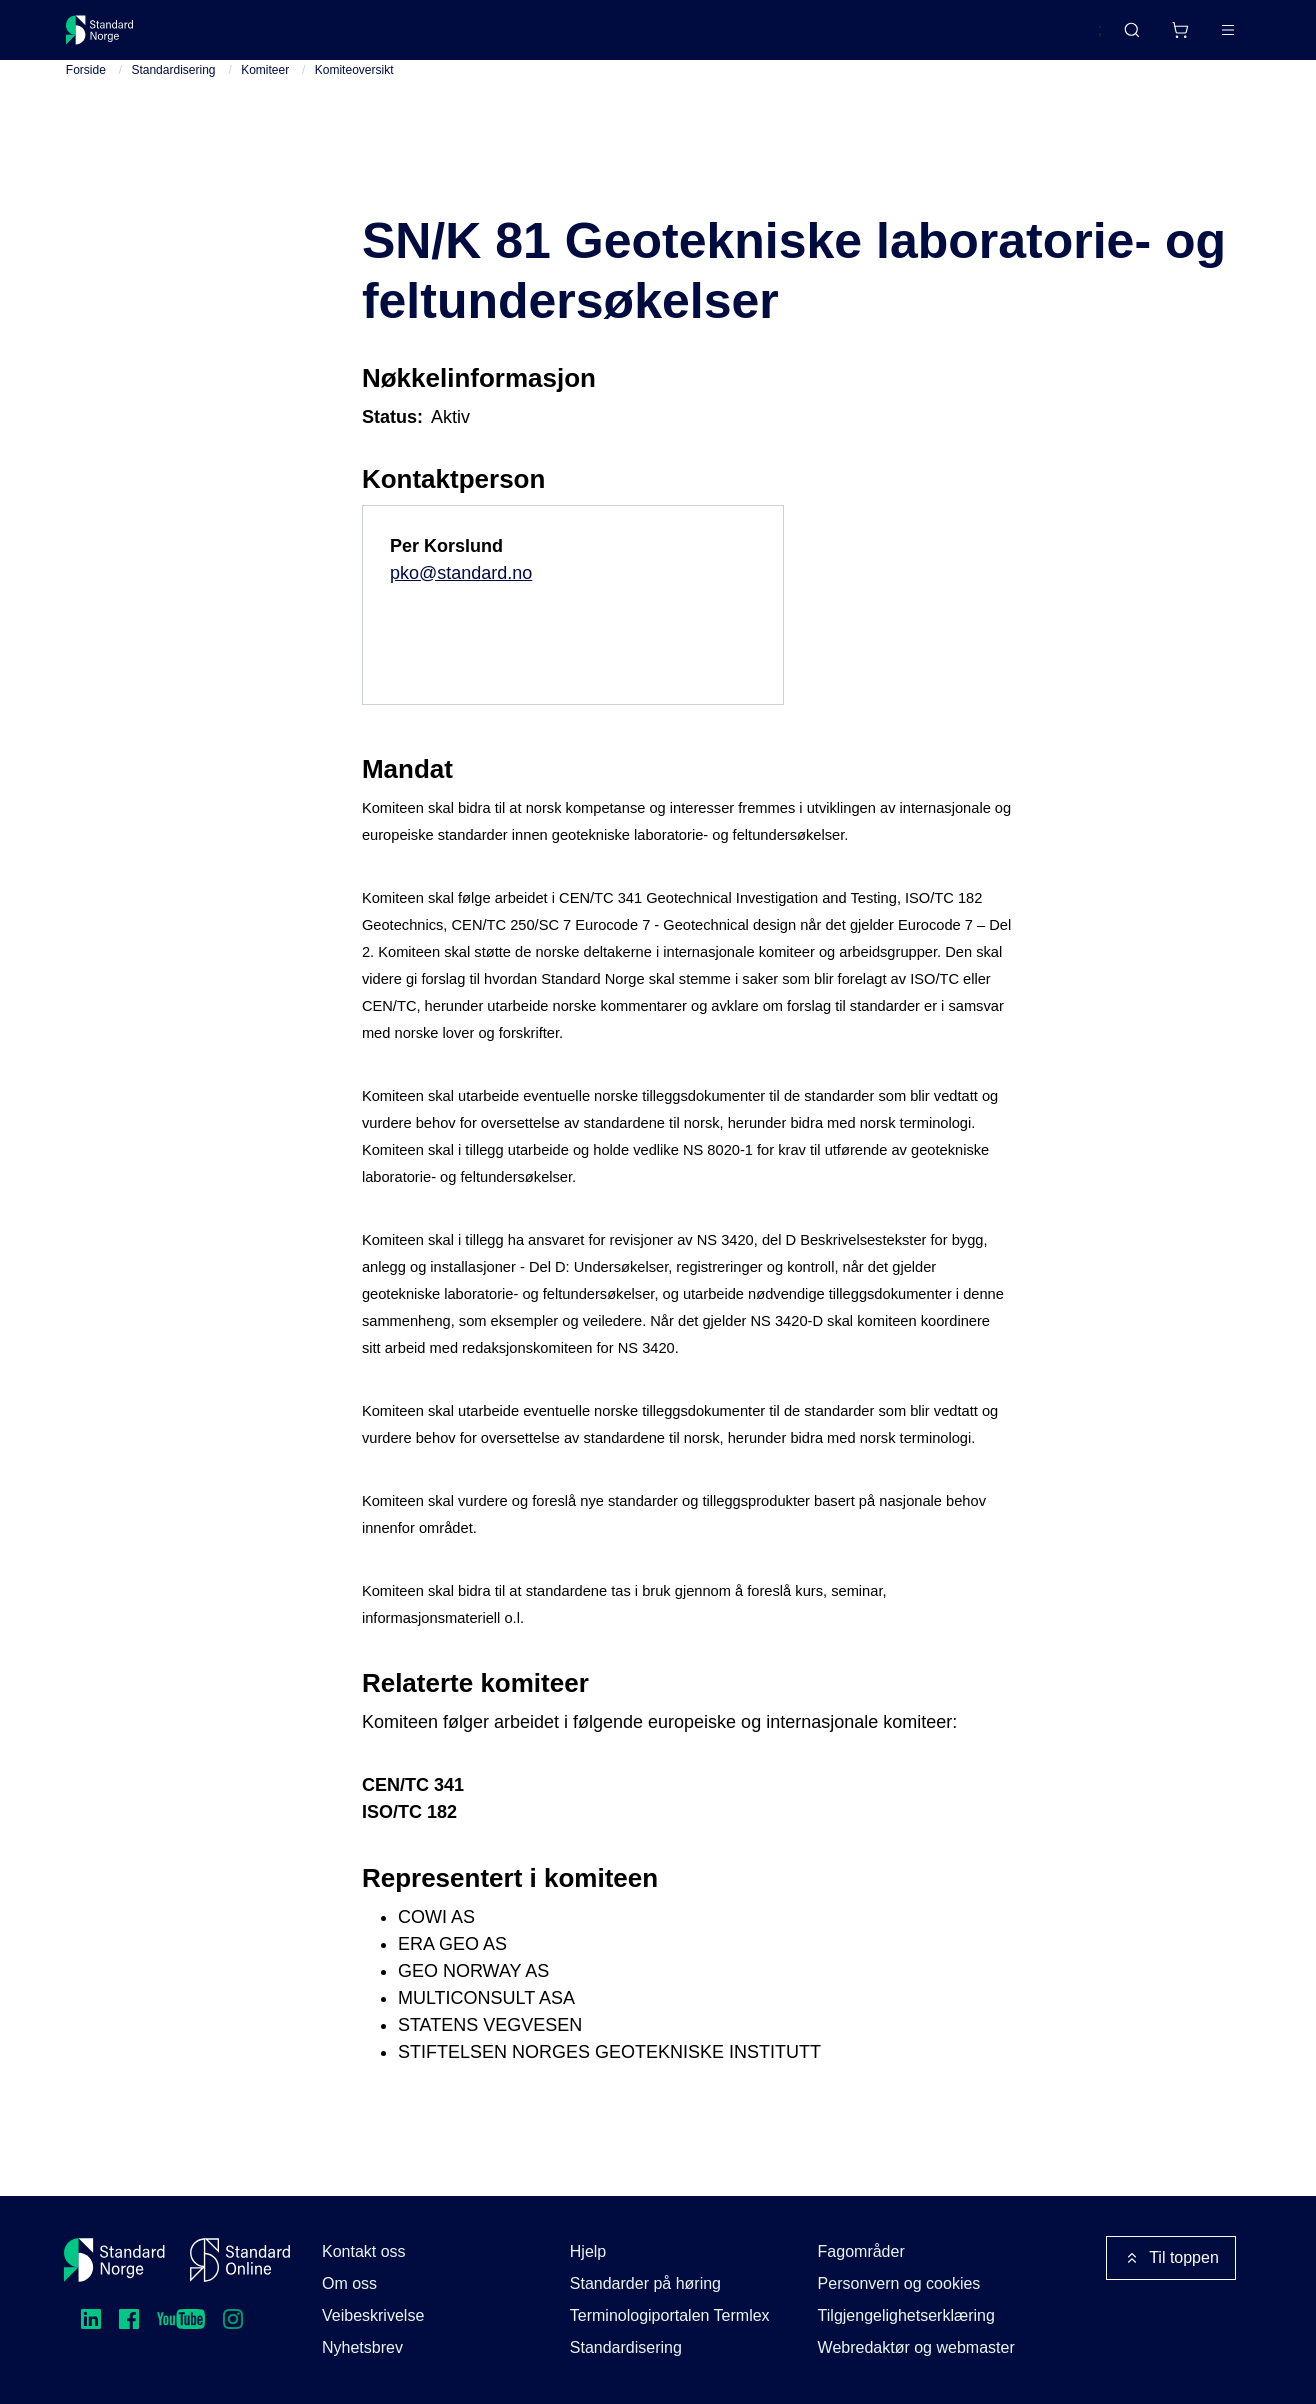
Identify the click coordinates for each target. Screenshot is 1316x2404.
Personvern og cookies (899, 2283)
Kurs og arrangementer (527, 37)
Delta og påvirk (359, 37)
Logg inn (1202, 37)
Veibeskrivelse (373, 2315)
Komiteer (265, 101)
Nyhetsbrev (362, 2347)
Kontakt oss (364, 2251)
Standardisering (173, 101)
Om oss (349, 2283)
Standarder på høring (645, 2283)
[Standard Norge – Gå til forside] (112, 38)
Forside (86, 101)
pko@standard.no (461, 603)
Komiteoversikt (354, 101)
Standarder (234, 37)
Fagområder (861, 2251)
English (1038, 39)
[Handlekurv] (1121, 38)
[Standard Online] (240, 2260)
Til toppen (1171, 2258)
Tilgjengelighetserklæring (906, 2315)
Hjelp (588, 2251)
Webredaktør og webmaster (916, 2347)
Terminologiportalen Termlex (670, 2315)
